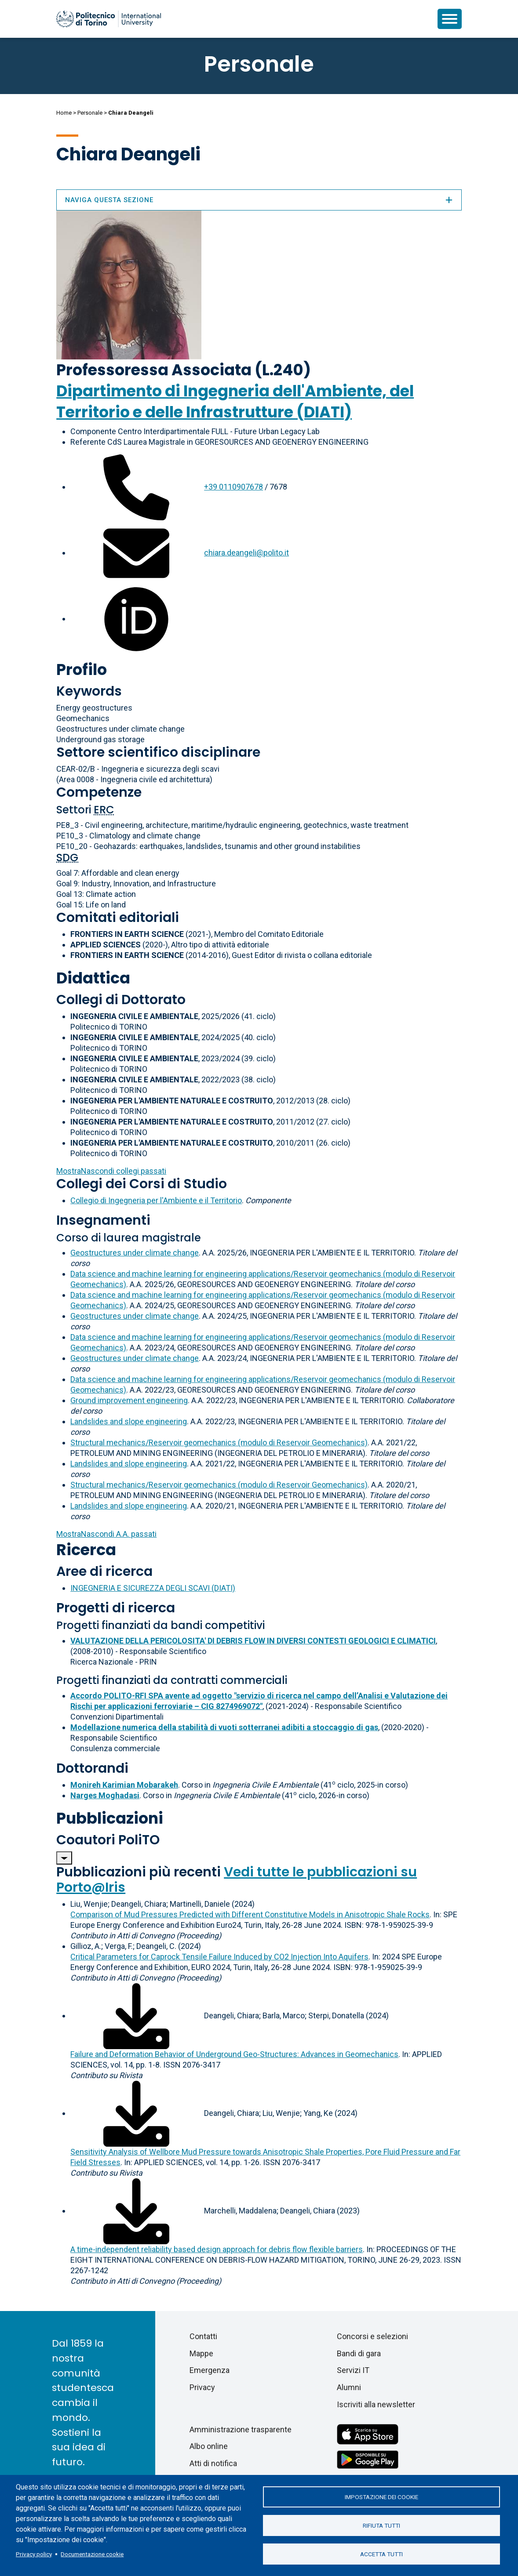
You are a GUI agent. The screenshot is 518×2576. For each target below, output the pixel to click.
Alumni (349, 2387)
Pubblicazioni (109, 1818)
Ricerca (86, 1549)
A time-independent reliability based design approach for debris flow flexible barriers (216, 2249)
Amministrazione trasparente (241, 2429)
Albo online (209, 2446)
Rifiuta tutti (381, 2525)
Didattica (93, 978)
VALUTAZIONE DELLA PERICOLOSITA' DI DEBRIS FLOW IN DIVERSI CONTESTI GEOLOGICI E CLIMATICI (253, 1640)
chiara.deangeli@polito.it (246, 552)
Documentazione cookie (92, 2554)
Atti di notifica (213, 2463)
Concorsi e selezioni (372, 2336)
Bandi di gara (359, 2353)
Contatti (203, 2336)
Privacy (202, 2387)
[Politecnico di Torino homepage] (108, 19)
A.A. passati (106, 1533)
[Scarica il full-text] (136, 2015)
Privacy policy (34, 2554)
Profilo (81, 669)
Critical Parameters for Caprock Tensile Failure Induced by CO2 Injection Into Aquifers (219, 1956)
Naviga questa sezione (259, 200)
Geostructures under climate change (134, 1252)
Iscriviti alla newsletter (376, 2404)
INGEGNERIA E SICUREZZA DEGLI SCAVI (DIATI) (152, 1588)
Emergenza (210, 2370)
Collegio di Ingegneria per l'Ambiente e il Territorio (156, 1200)
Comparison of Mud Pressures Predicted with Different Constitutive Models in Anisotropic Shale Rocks (250, 1914)
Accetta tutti (381, 2554)
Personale (89, 112)
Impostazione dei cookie (381, 2496)
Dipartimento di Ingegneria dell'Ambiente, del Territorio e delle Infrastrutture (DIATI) (235, 401)
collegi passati (111, 1171)
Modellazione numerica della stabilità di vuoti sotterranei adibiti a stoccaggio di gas (224, 1727)
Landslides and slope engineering (128, 1421)
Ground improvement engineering (129, 1400)
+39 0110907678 (233, 486)
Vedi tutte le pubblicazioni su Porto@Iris (236, 1880)
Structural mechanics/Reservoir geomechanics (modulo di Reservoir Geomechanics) (219, 1442)
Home (64, 112)
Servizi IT (353, 2370)
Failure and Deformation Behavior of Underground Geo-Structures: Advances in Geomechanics (234, 2054)
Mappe (201, 2353)
